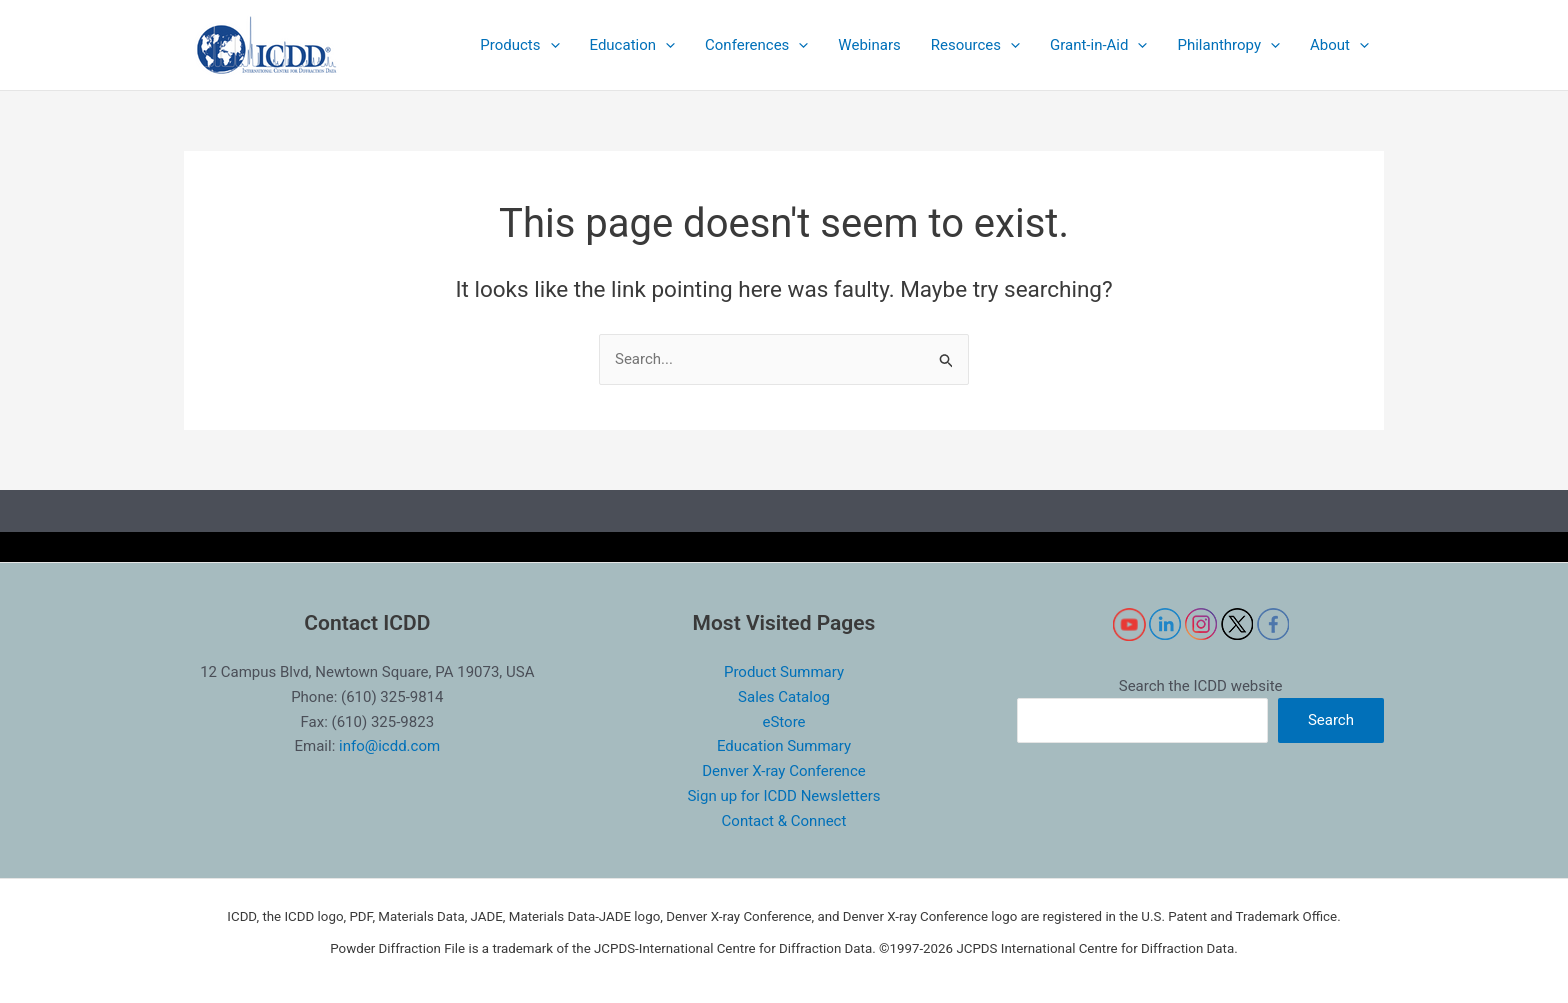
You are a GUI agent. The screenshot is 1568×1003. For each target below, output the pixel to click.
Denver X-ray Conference (783, 771)
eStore (783, 722)
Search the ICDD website (1201, 686)
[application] (550, 45)
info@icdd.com (389, 746)
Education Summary (784, 746)
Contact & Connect (784, 821)
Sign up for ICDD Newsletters (783, 796)
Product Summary (784, 672)
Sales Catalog (784, 697)
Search (1331, 720)
